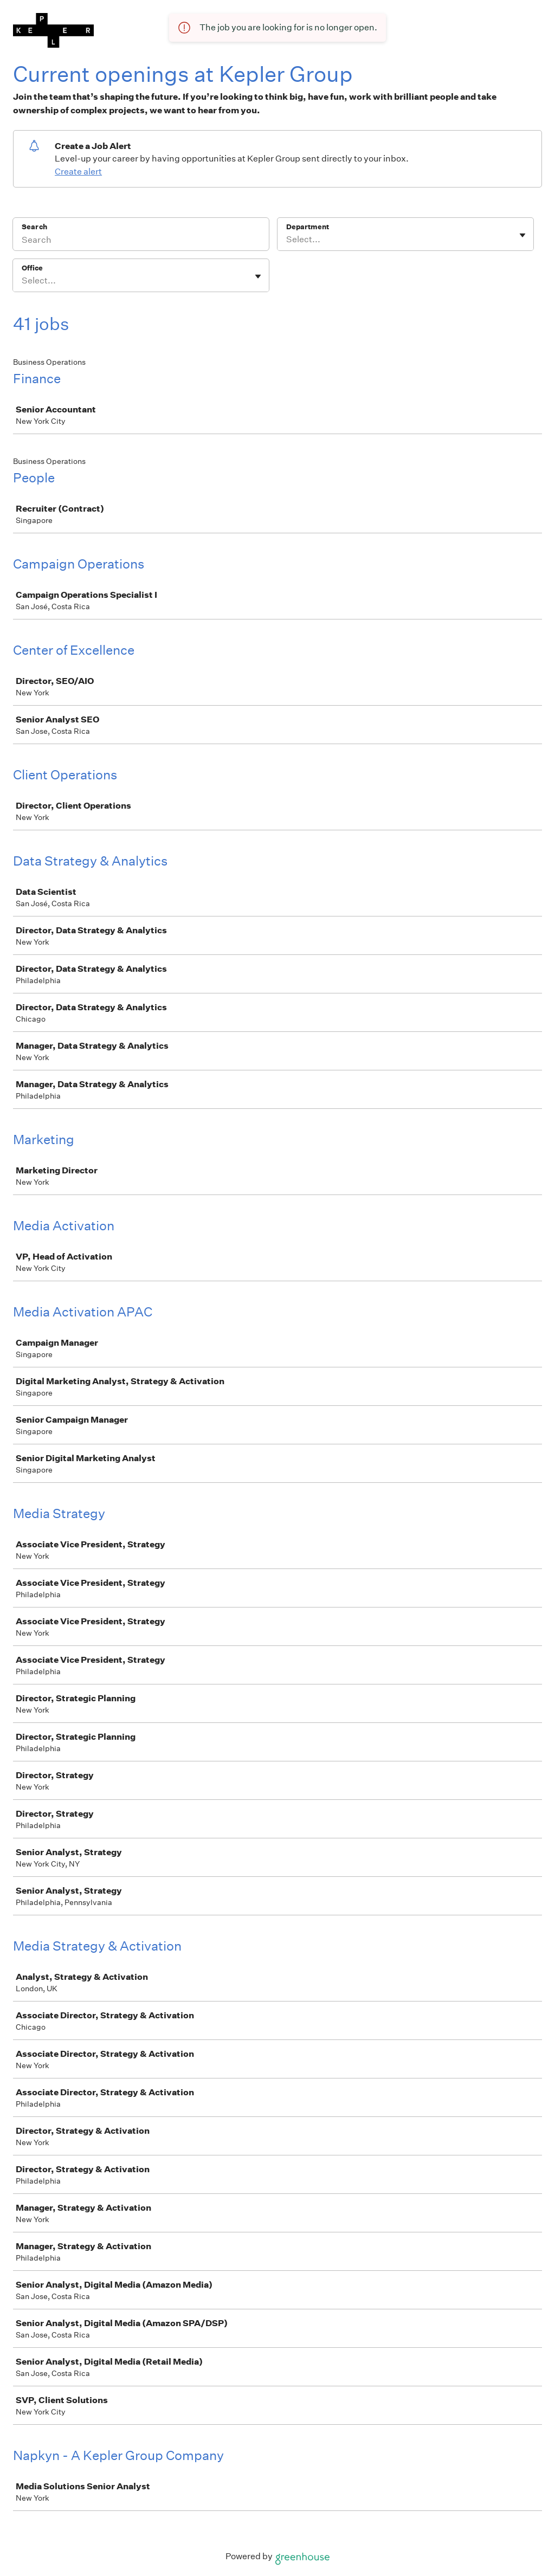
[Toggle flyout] (522, 235)
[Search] (141, 241)
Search (34, 226)
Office (32, 268)
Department (307, 226)
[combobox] (287, 240)
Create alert (78, 171)
